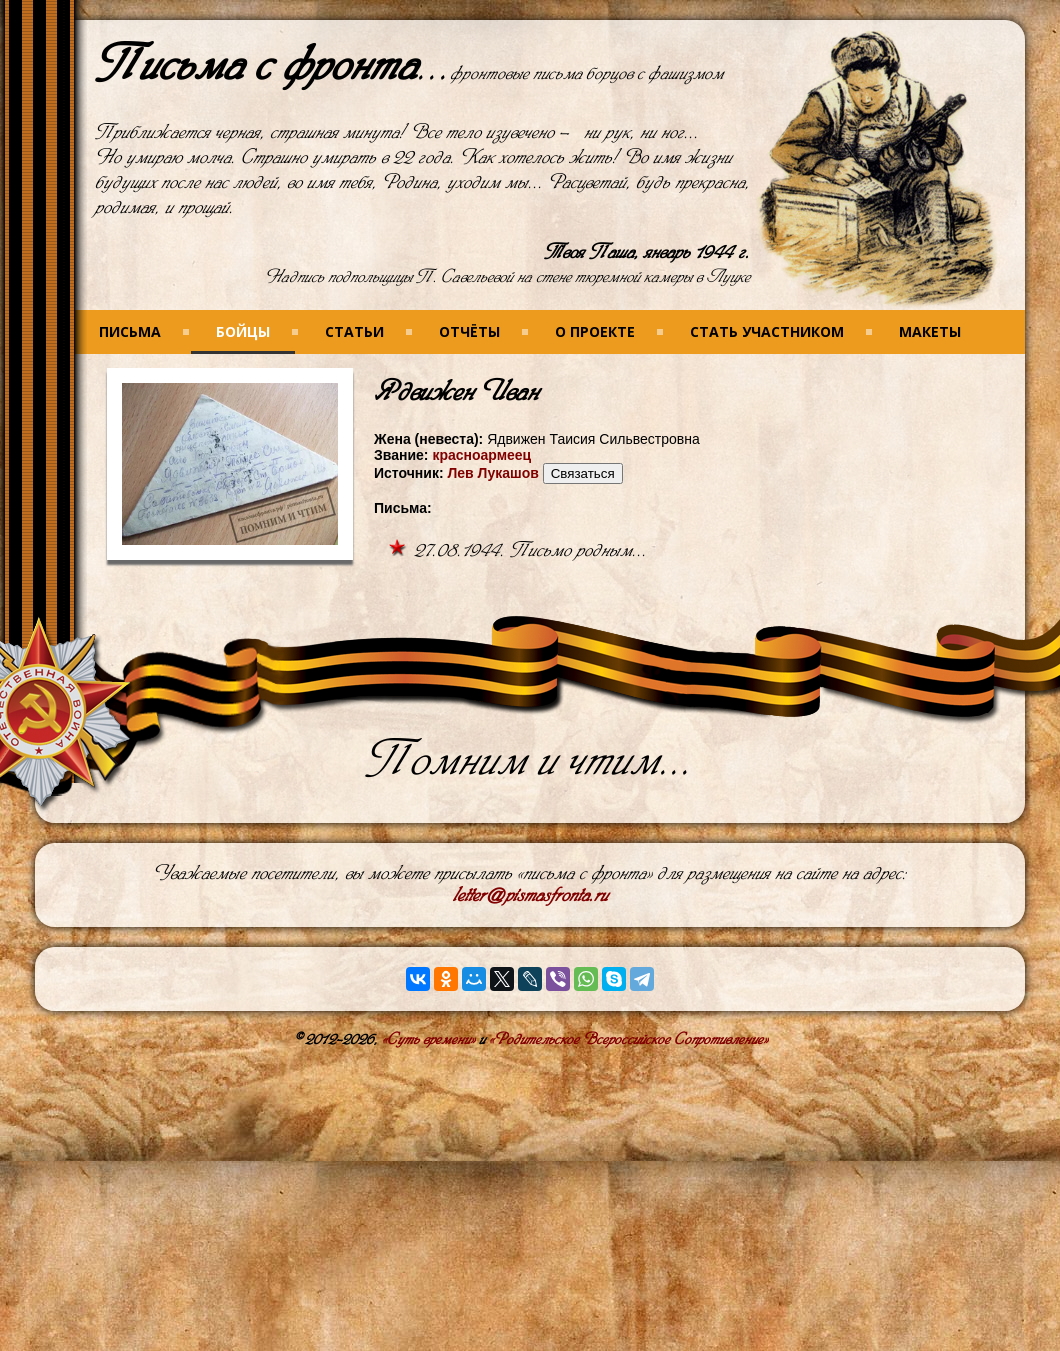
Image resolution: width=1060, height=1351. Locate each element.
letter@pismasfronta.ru (530, 895)
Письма (130, 331)
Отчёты (469, 331)
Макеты (930, 331)
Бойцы (243, 331)
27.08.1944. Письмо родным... (530, 550)
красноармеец (481, 455)
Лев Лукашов (492, 473)
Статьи (354, 331)
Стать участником (767, 331)
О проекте (595, 331)
